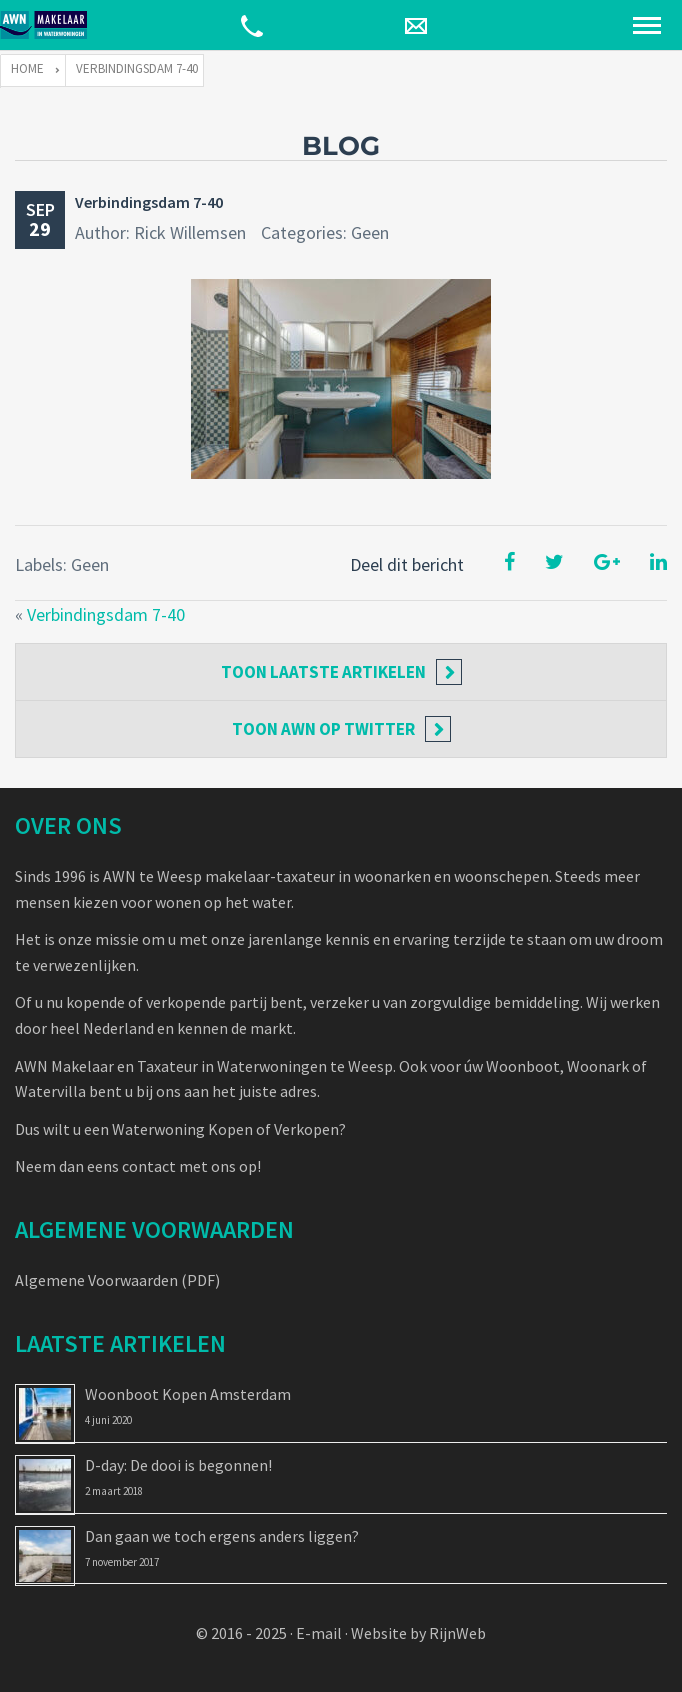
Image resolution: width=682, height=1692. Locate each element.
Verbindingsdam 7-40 (149, 202)
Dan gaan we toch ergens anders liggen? (222, 1536)
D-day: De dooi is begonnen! (178, 1465)
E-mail (319, 1633)
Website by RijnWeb (418, 1633)
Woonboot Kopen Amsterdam (188, 1394)
